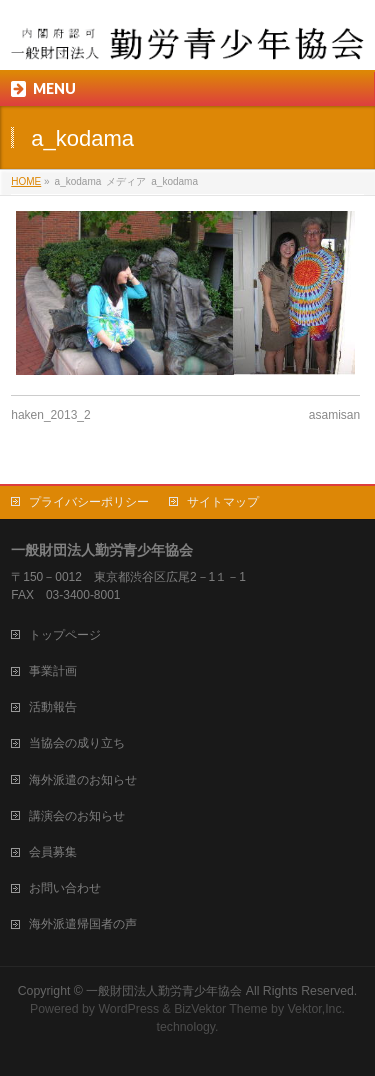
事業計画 (53, 671)
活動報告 (53, 707)
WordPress (128, 1009)
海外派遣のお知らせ (83, 780)
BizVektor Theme (221, 1009)
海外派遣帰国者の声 (83, 924)
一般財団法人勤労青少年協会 (164, 991)
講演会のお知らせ (77, 816)
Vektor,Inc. (317, 1009)
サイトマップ (223, 502)
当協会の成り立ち (77, 743)
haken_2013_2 (50, 415)
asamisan (334, 415)
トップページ (65, 635)
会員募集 (53, 852)
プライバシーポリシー (89, 502)
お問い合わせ (65, 888)
